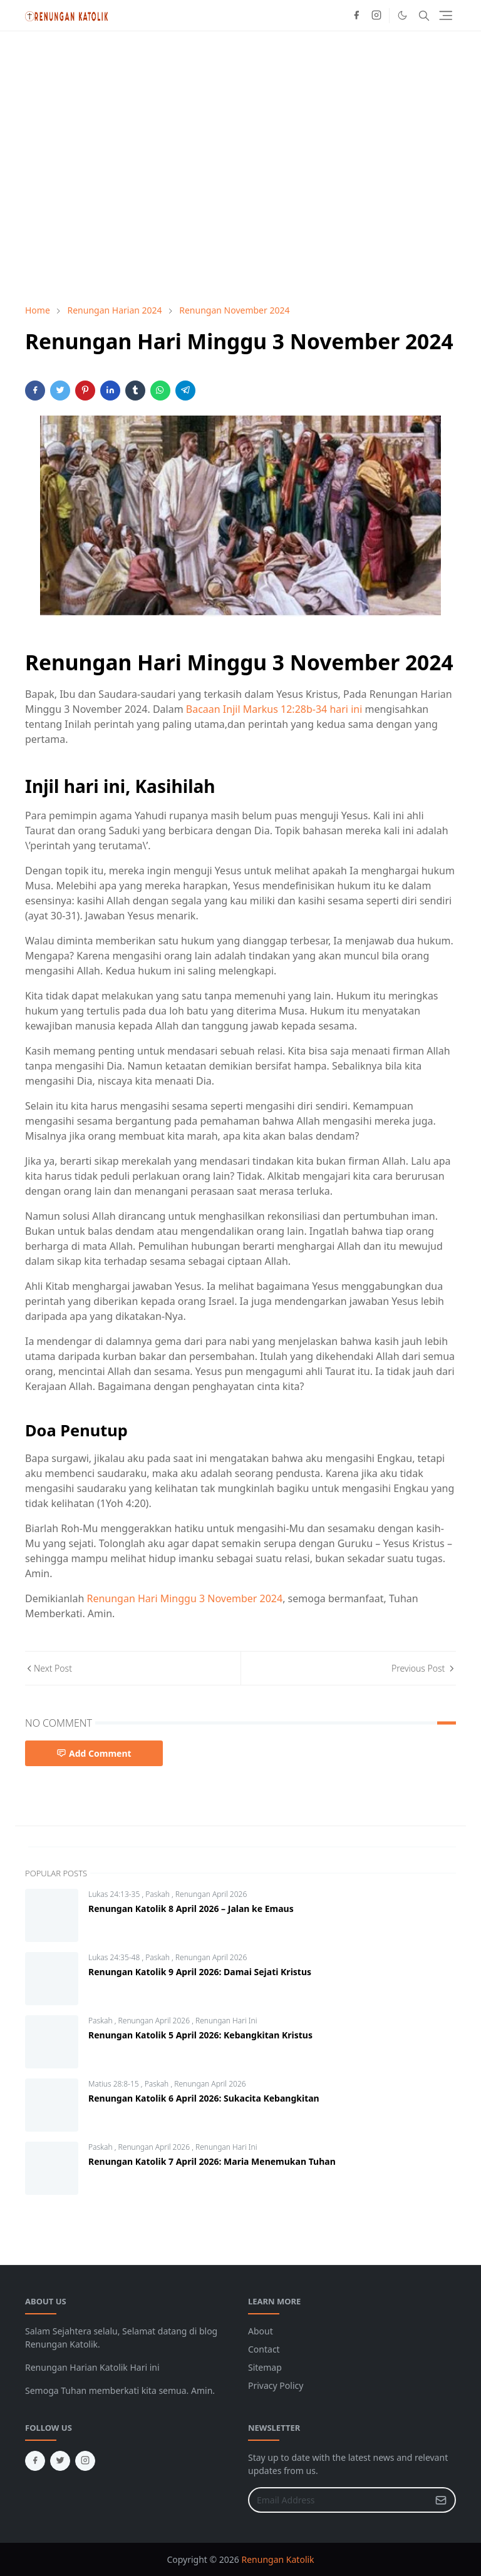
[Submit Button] (441, 2500)
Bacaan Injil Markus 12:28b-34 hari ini (274, 709)
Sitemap (265, 2367)
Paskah (158, 1894)
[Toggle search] (424, 15)
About (260, 2331)
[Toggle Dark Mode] (402, 15)
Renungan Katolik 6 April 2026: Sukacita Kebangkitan (203, 2098)
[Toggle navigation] (445, 15)
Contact (264, 2349)
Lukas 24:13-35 (115, 1894)
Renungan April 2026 (211, 1894)
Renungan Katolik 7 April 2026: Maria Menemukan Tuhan (212, 2161)
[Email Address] (338, 2500)
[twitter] (60, 2461)
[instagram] (376, 15)
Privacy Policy (275, 2385)
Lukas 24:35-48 (115, 1957)
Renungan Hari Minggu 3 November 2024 (184, 1598)
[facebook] (356, 15)
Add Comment (94, 1753)
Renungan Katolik (278, 2559)
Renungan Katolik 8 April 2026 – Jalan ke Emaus (191, 1908)
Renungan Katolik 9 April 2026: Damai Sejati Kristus (199, 1972)
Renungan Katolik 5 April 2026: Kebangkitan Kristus (200, 2035)
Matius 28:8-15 (114, 2083)
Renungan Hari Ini (226, 2020)
